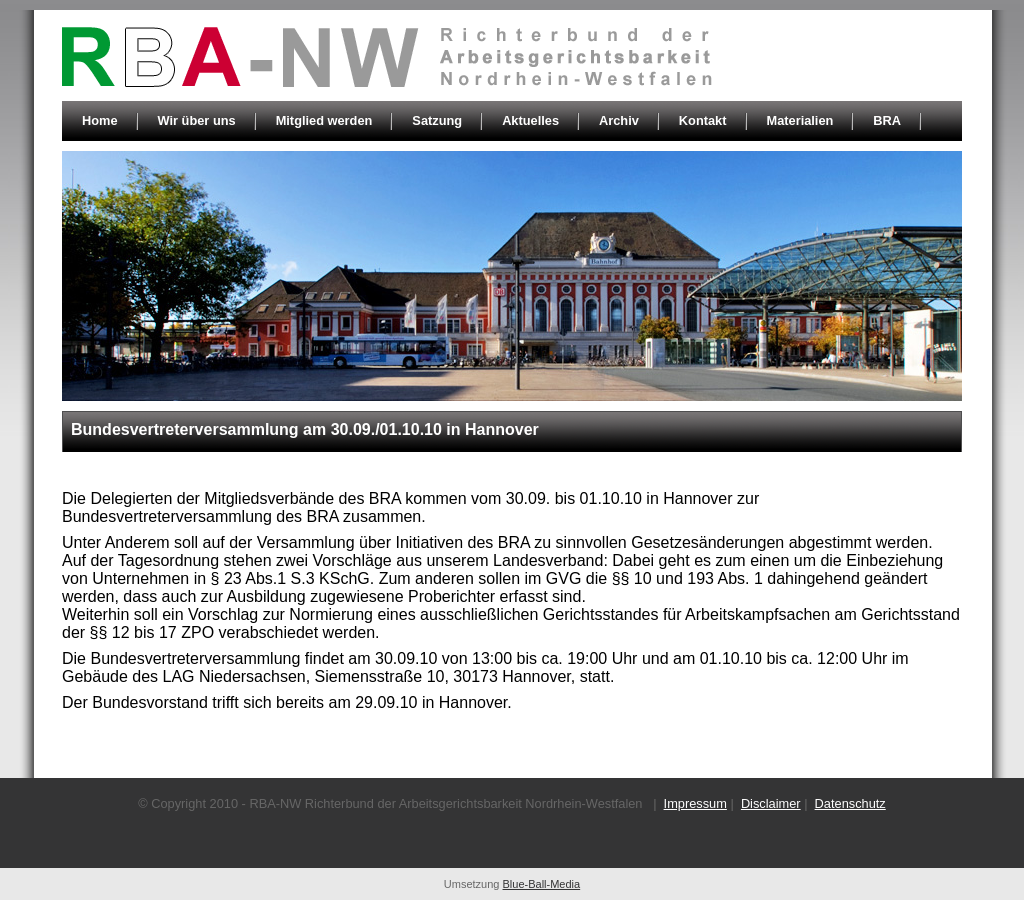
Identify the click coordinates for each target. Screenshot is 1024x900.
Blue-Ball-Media (542, 884)
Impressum (695, 803)
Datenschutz (850, 803)
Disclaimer (771, 803)
